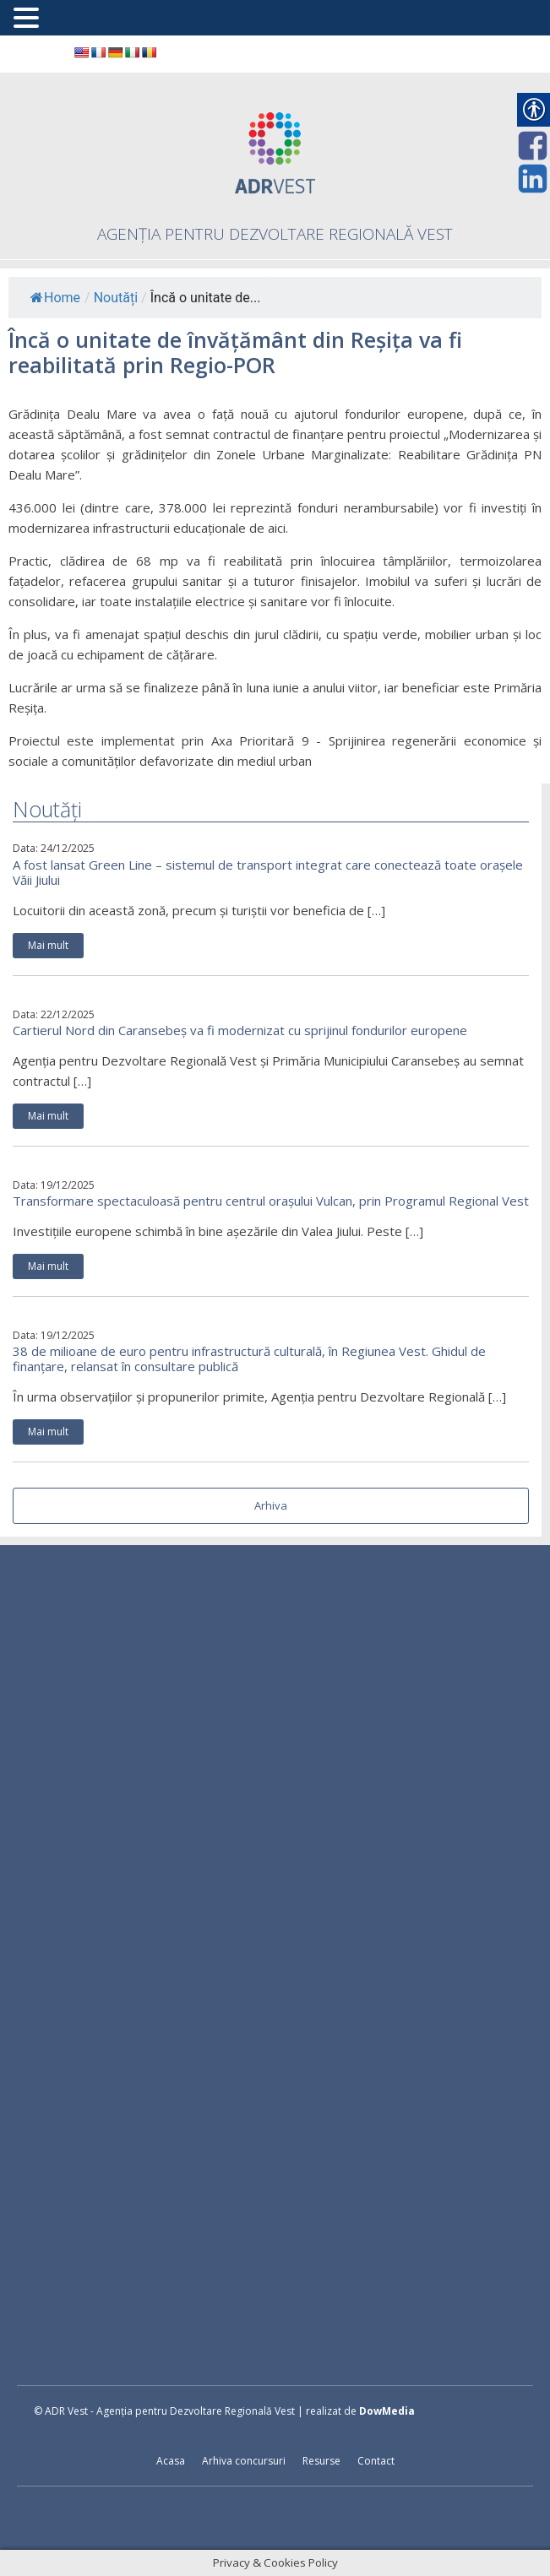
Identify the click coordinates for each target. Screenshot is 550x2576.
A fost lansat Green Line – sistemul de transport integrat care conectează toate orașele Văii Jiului (268, 872)
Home (55, 298)
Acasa (170, 2461)
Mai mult (48, 945)
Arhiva (270, 1505)
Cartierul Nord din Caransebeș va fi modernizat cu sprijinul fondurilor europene (240, 1030)
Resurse (321, 2461)
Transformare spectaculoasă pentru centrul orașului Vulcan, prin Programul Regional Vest (271, 1200)
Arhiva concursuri (244, 2461)
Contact (376, 2461)
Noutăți (116, 298)
